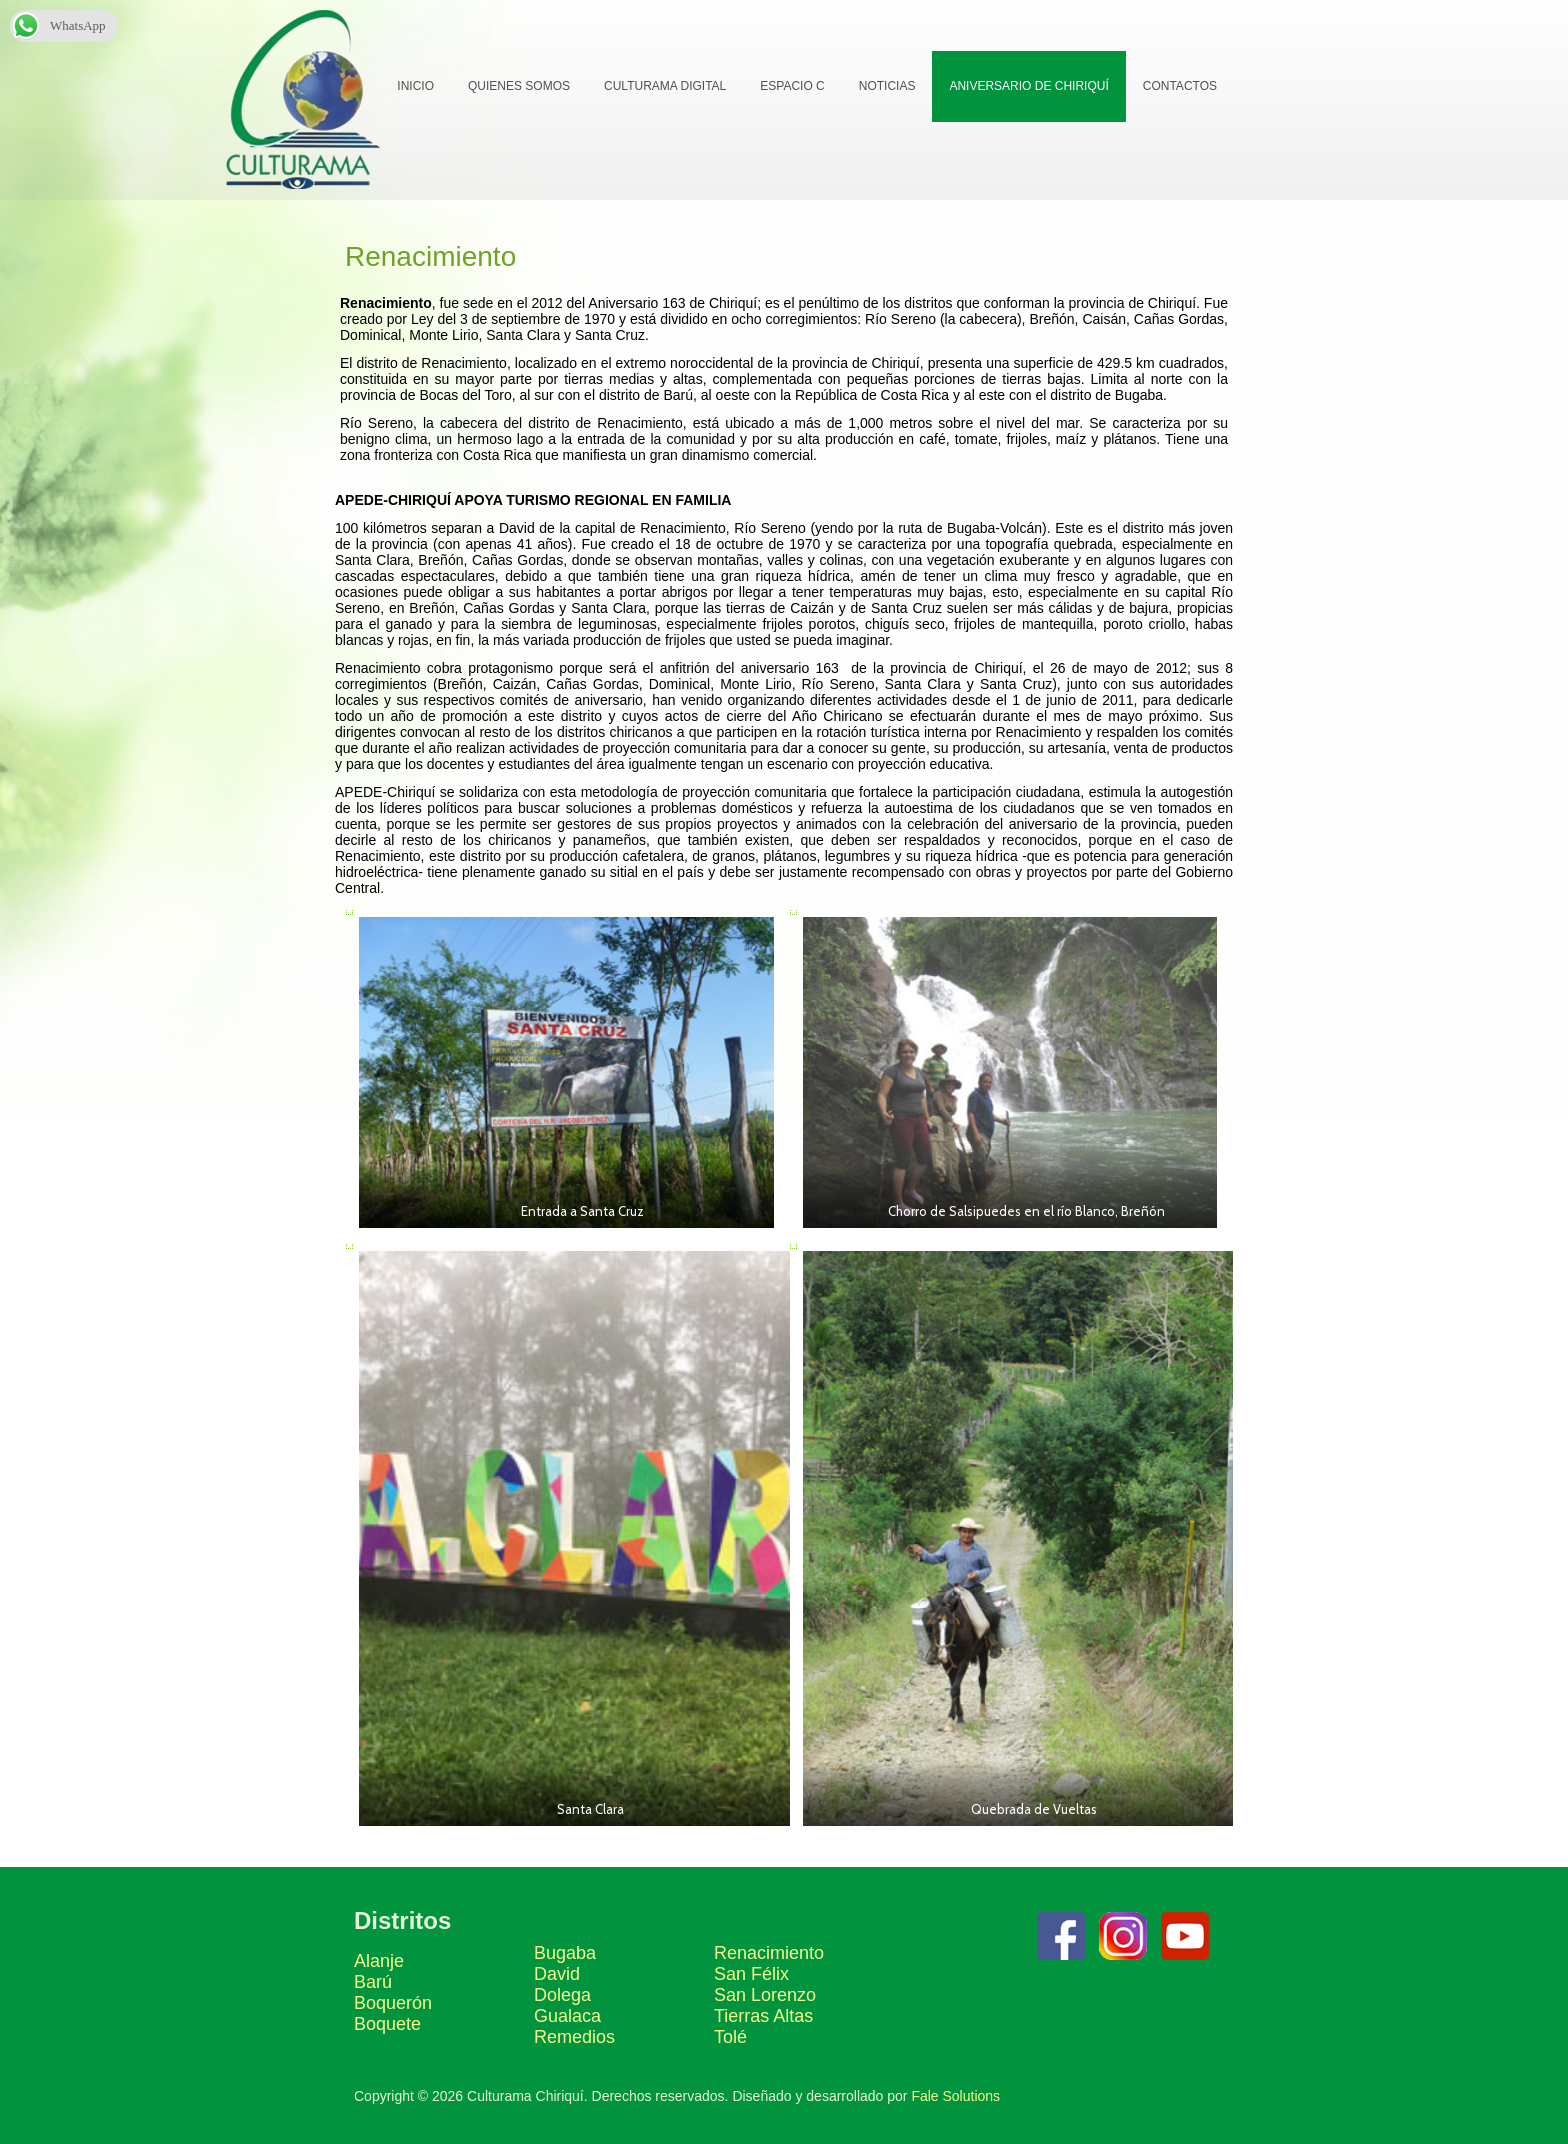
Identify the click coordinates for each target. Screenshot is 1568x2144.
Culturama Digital (665, 86)
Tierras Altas (763, 2016)
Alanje (379, 1961)
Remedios (574, 2037)
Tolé (730, 2037)
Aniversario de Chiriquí (1028, 86)
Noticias (887, 86)
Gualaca (567, 2016)
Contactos (1180, 86)
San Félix (751, 1974)
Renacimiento (769, 1953)
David (557, 1974)
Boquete (387, 2024)
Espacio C (792, 86)
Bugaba (565, 1953)
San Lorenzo (765, 1995)
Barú (373, 1982)
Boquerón (393, 2003)
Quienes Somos (519, 86)
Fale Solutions (955, 2096)
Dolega (562, 1995)
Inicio (415, 86)
